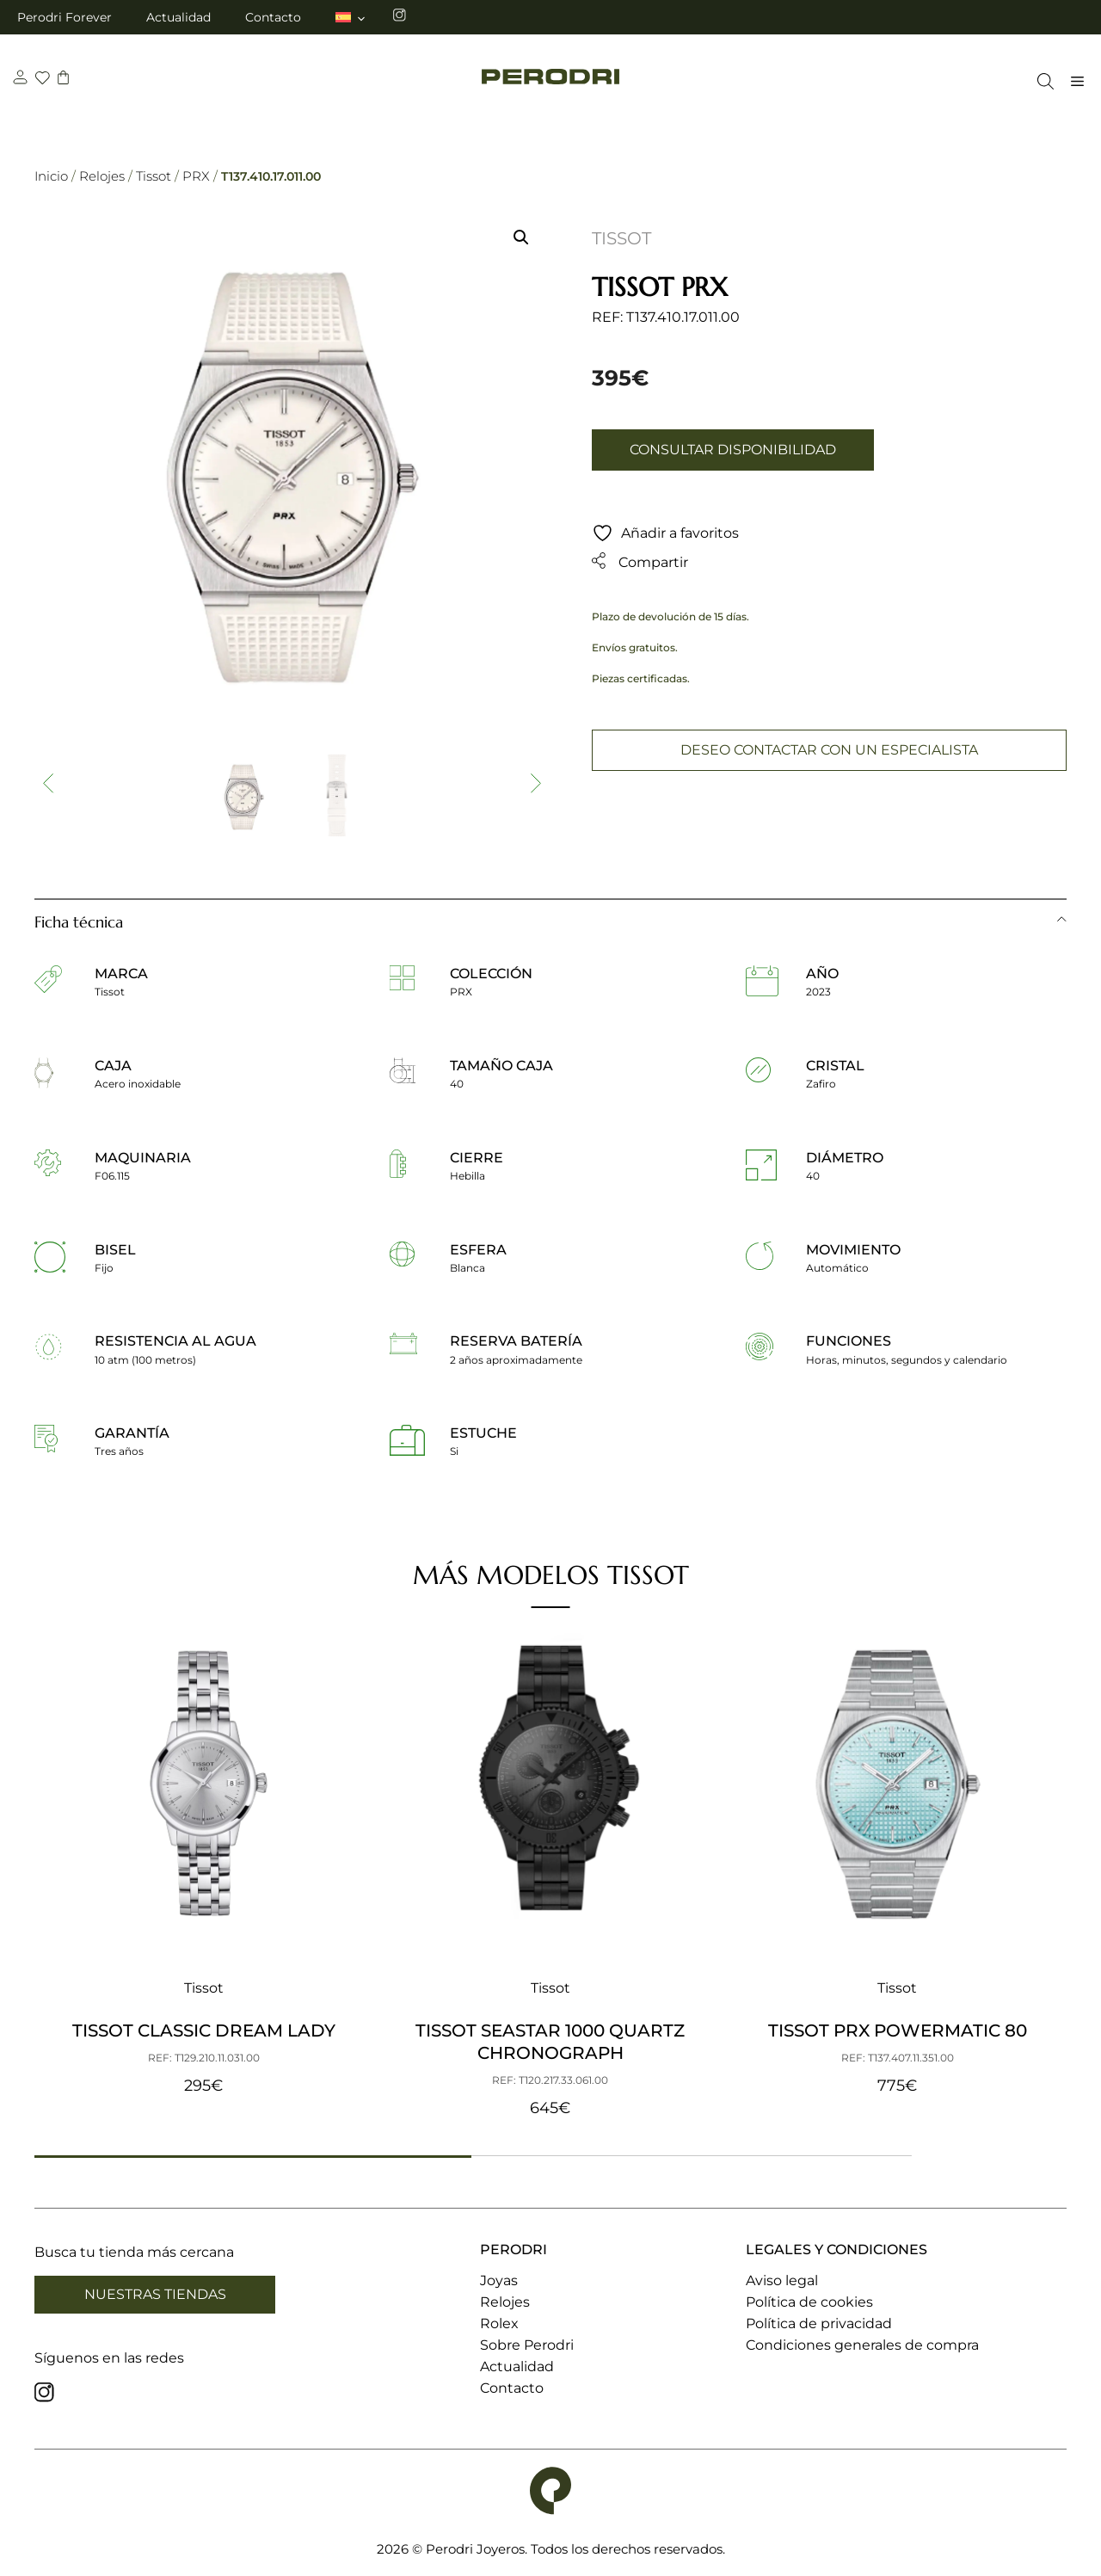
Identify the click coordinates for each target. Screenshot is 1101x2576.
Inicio (51, 176)
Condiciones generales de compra (862, 2345)
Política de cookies (809, 2302)
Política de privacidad (819, 2323)
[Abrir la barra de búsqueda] (1041, 81)
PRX (196, 176)
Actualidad (178, 17)
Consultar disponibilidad (733, 449)
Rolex (499, 2323)
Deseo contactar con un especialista (829, 750)
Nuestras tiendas (155, 2294)
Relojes (102, 176)
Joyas (499, 2280)
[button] (521, 237)
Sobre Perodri (527, 2345)
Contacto (273, 17)
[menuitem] (351, 17)
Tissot (153, 176)
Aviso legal (782, 2280)
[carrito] (65, 79)
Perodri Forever (64, 17)
